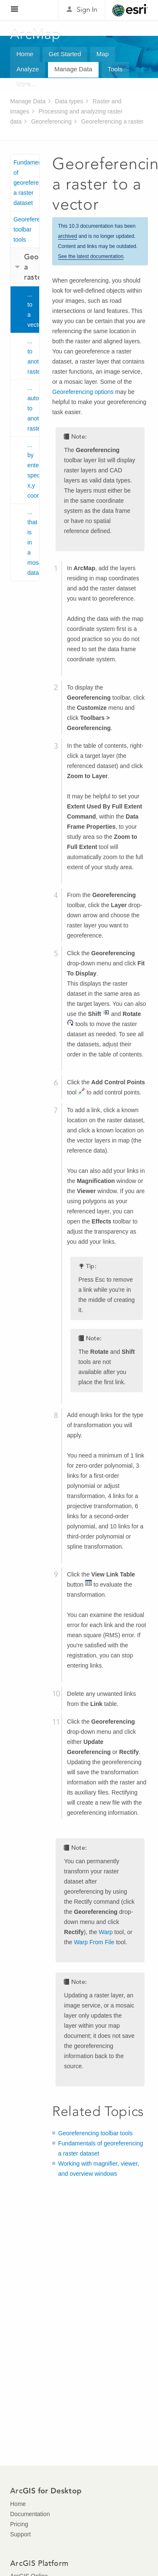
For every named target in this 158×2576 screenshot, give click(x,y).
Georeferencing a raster (112, 121)
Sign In (87, 9)
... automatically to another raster (33, 408)
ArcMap (35, 34)
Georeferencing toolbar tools (26, 229)
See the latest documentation (90, 256)
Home (24, 53)
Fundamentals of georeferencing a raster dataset (26, 182)
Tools (115, 69)
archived (67, 236)
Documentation (30, 2514)
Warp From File (94, 1942)
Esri (130, 10)
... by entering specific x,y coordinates (33, 470)
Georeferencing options (83, 391)
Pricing (19, 2524)
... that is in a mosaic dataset (33, 542)
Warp (106, 1932)
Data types (69, 101)
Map (102, 53)
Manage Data (73, 69)
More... (26, 84)
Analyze (27, 69)
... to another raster (33, 356)
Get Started (65, 53)
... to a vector (33, 309)
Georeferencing (51, 121)
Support (20, 2534)
